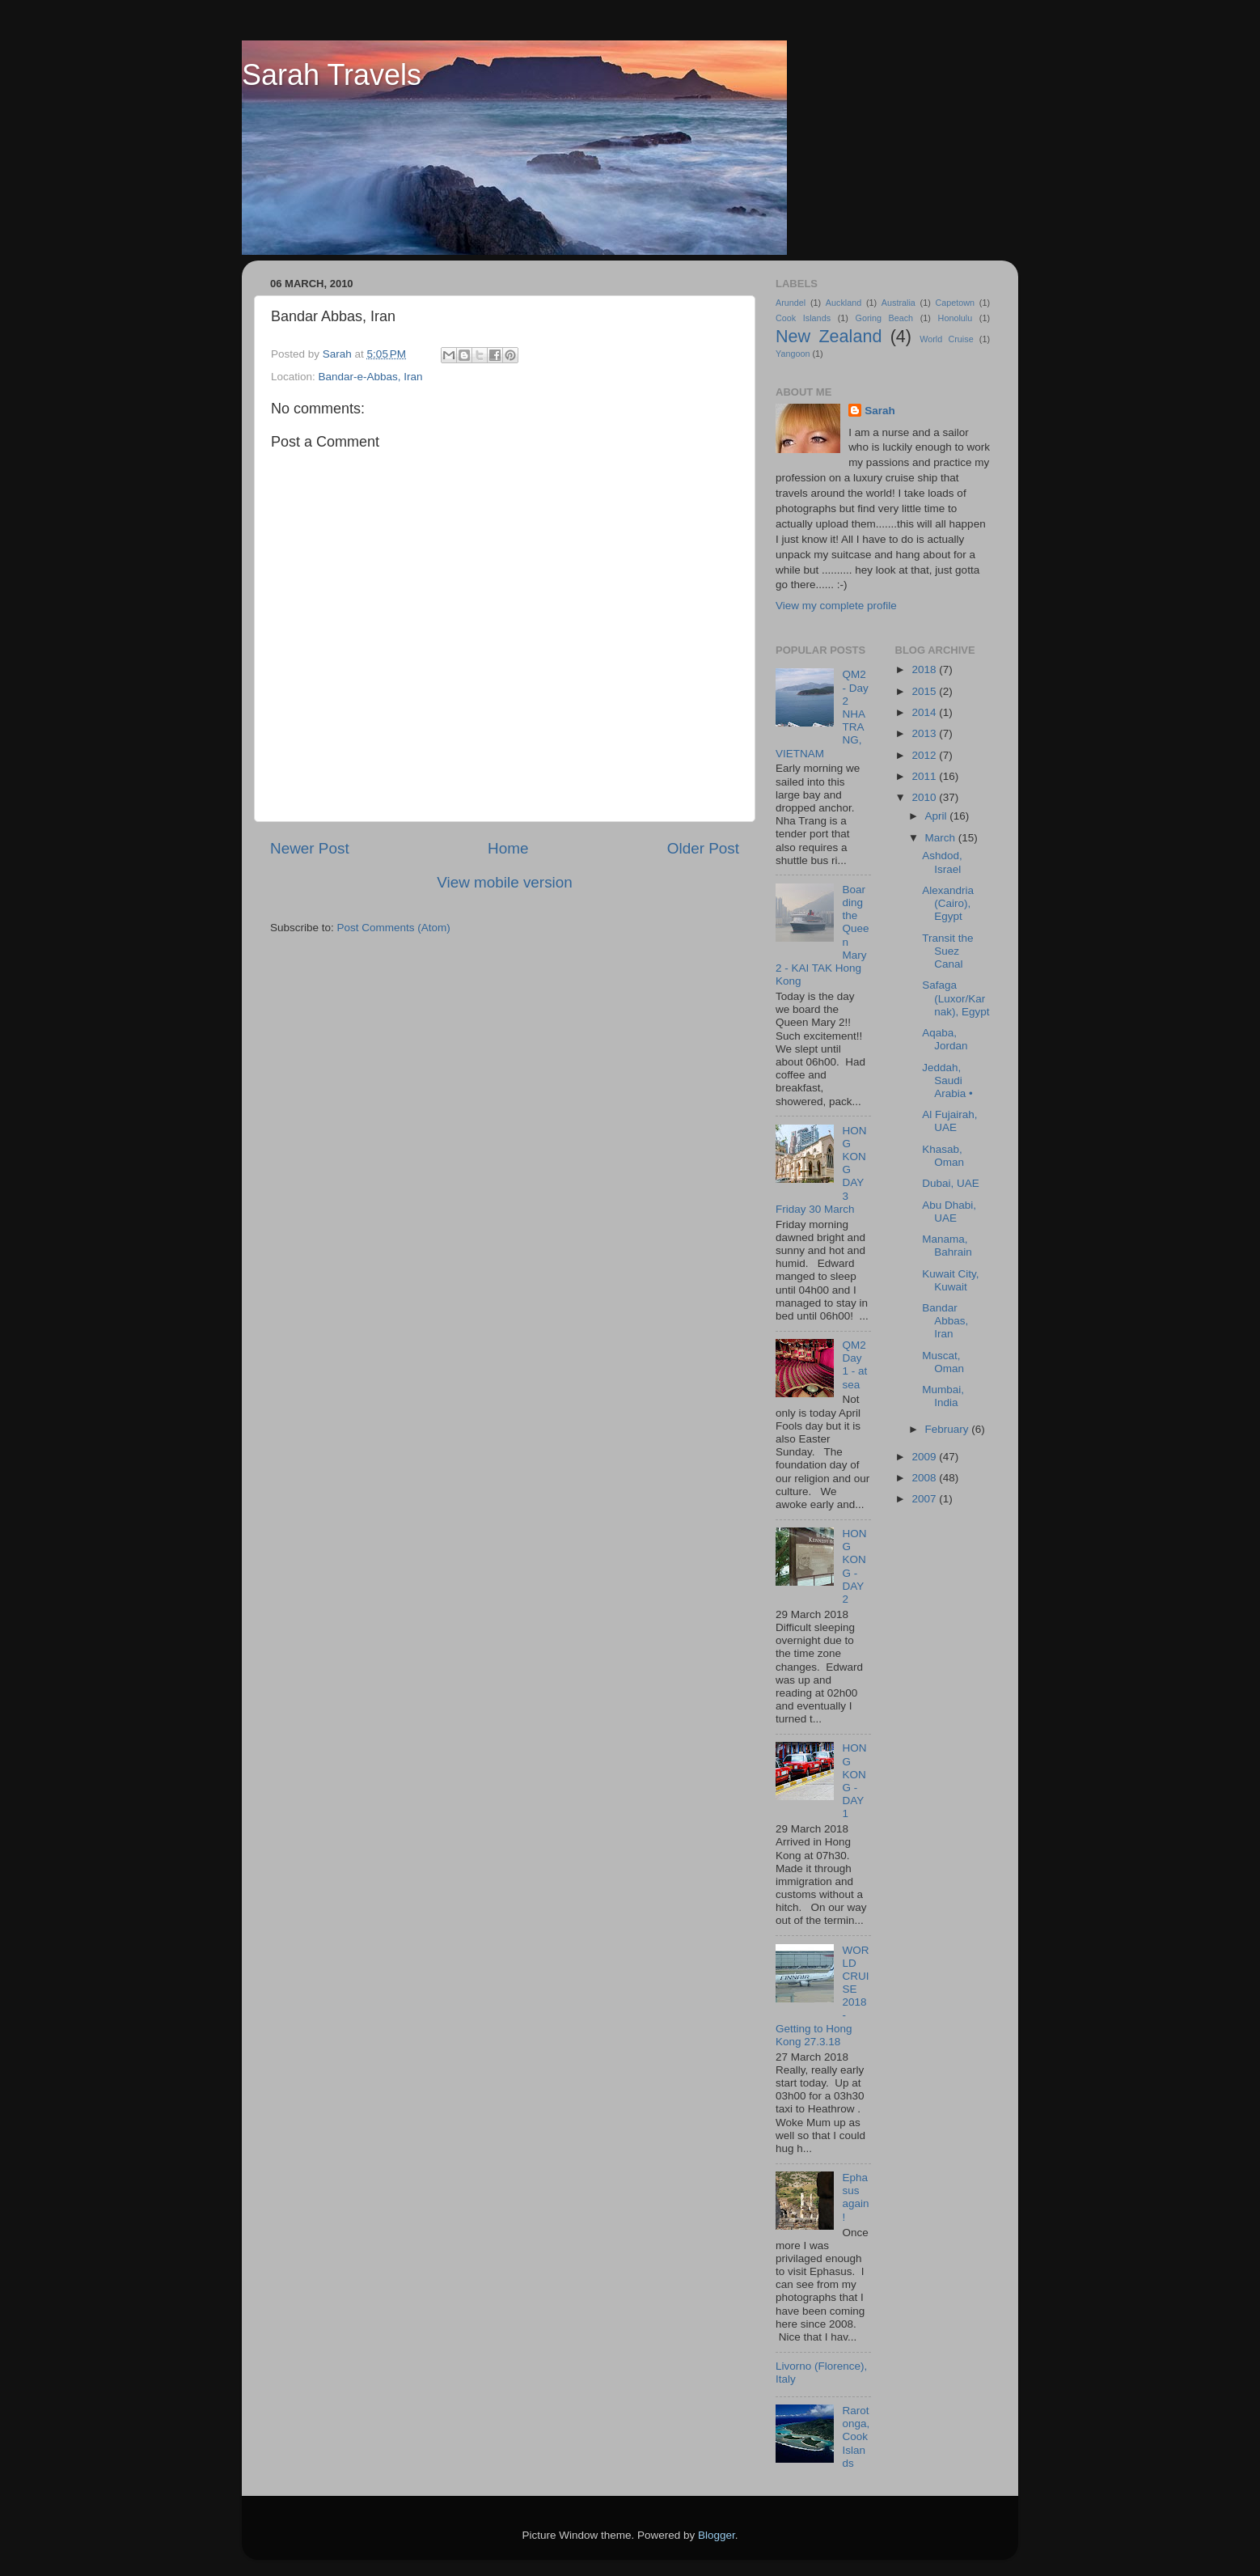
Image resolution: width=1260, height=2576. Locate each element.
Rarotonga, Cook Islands (855, 2436)
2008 (925, 1478)
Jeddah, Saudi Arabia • (947, 1080)
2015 (925, 691)
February (948, 1429)
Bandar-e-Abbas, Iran (371, 377)
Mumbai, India (943, 1396)
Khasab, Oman (943, 1155)
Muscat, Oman (943, 1362)
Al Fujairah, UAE (949, 1120)
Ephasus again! (855, 2197)
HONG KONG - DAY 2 (854, 1566)
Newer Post (309, 848)
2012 (925, 755)
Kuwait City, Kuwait (950, 1280)
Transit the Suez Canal (947, 951)
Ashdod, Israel (942, 862)
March (941, 838)
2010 (925, 797)
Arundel (790, 302)
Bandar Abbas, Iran (945, 1321)
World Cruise (946, 339)
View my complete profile (836, 606)
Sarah (880, 411)
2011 (925, 776)
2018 (925, 669)
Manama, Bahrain (947, 1245)
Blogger (716, 2535)
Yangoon (793, 353)
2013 (925, 733)
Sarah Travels (331, 74)
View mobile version (505, 882)
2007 (925, 1499)
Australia (898, 302)
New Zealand (829, 336)
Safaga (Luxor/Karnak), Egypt (955, 998)
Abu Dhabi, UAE (949, 1211)
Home (508, 848)
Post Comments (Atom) (393, 928)
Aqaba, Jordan (944, 1039)
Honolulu (955, 318)
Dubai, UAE (950, 1183)
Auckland (843, 302)
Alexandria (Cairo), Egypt (948, 903)
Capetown (955, 302)
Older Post (703, 848)
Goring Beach (884, 318)
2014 (925, 712)
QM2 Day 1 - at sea (854, 1365)
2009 (925, 1457)
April (937, 816)
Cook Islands (803, 318)
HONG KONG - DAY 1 (854, 1781)
